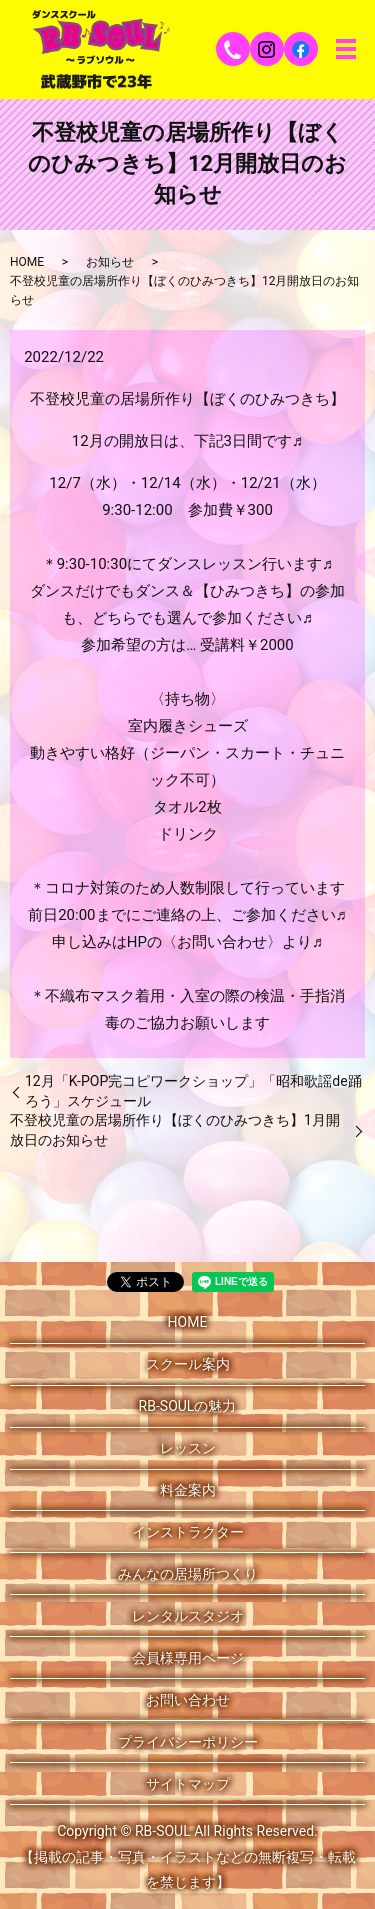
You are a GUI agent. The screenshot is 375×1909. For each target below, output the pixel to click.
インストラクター (188, 1532)
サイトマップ (188, 1784)
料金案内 (188, 1490)
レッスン (188, 1448)
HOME (27, 262)
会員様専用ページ (188, 1658)
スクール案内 (188, 1364)
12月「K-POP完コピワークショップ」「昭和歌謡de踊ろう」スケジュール (193, 1091)
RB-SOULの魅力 (188, 1406)
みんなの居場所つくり (188, 1574)
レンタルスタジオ (188, 1616)
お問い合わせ (188, 1700)
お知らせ (110, 262)
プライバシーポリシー (188, 1742)
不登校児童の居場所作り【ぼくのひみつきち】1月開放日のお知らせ (175, 1130)
